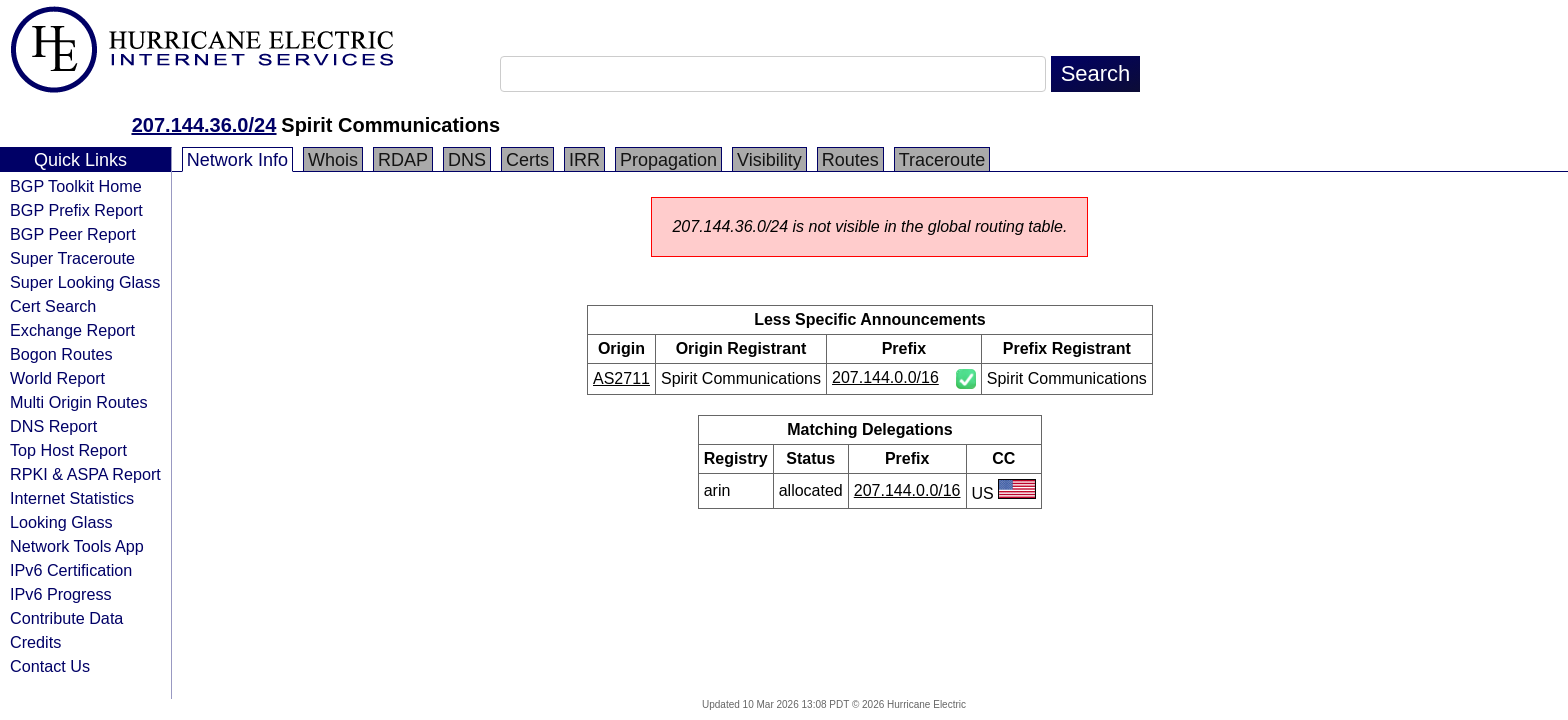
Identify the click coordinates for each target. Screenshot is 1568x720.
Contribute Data (66, 618)
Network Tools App (77, 546)
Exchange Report (72, 330)
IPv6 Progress (61, 594)
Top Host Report (68, 450)
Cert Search (53, 306)
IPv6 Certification (71, 570)
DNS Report (53, 426)
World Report (57, 378)
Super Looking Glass (85, 282)
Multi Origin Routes (79, 402)
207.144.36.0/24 (204, 125)
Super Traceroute (72, 258)
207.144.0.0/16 (885, 377)
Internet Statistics (72, 498)
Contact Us (50, 666)
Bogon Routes (61, 354)
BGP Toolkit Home (76, 186)
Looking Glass (61, 522)
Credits (35, 642)
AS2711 (621, 378)
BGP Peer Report (73, 234)
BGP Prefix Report (76, 210)
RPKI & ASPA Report (85, 474)
